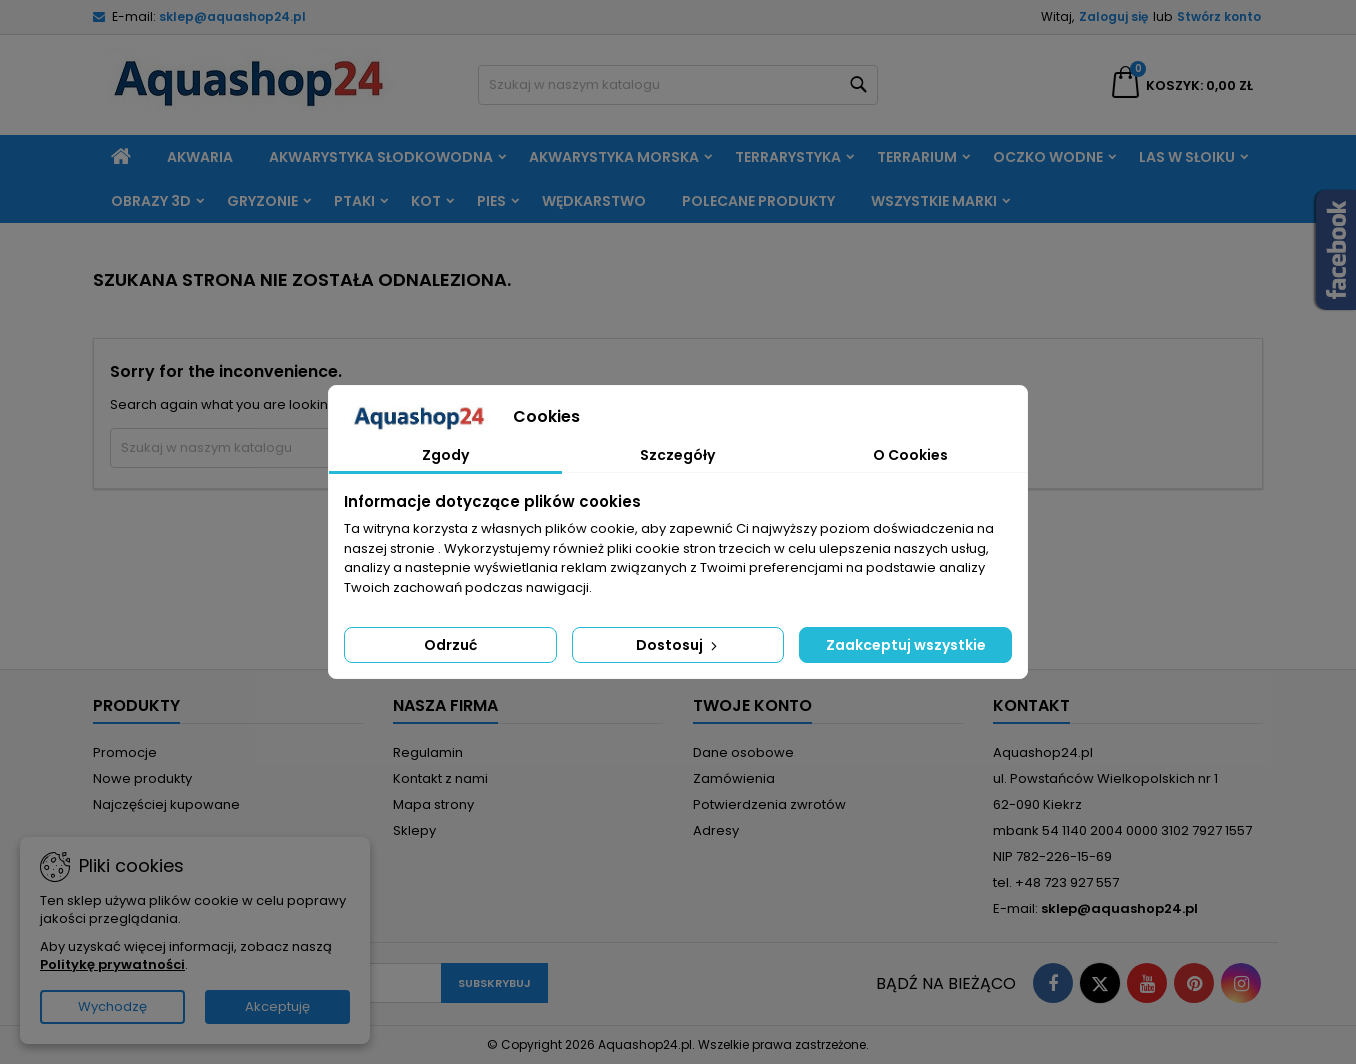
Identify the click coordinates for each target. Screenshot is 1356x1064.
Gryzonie (262, 201)
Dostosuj (678, 645)
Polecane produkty (758, 201)
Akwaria (200, 157)
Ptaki (354, 201)
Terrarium (917, 157)
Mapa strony (433, 804)
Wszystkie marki (934, 201)
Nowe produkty (142, 778)
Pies (491, 201)
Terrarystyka (788, 157)
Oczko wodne (1048, 157)
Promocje (125, 752)
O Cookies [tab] (910, 455)
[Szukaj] (678, 85)
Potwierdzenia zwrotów (769, 804)
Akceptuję (277, 1006)
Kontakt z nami (440, 778)
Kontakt (1031, 705)
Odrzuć (450, 645)
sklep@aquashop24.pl (232, 16)
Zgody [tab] (445, 455)
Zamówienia (734, 778)
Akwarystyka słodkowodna (381, 157)
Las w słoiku (1187, 157)
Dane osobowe (743, 752)
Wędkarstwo (594, 201)
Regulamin (428, 752)
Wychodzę (112, 1006)
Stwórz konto (1219, 16)
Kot (426, 201)
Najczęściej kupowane (166, 804)
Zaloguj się (1113, 16)
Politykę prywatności (112, 964)
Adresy (716, 830)
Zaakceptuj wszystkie (906, 645)
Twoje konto (752, 705)
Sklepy (414, 830)
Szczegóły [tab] (677, 455)
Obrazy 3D (151, 201)
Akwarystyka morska (614, 157)
